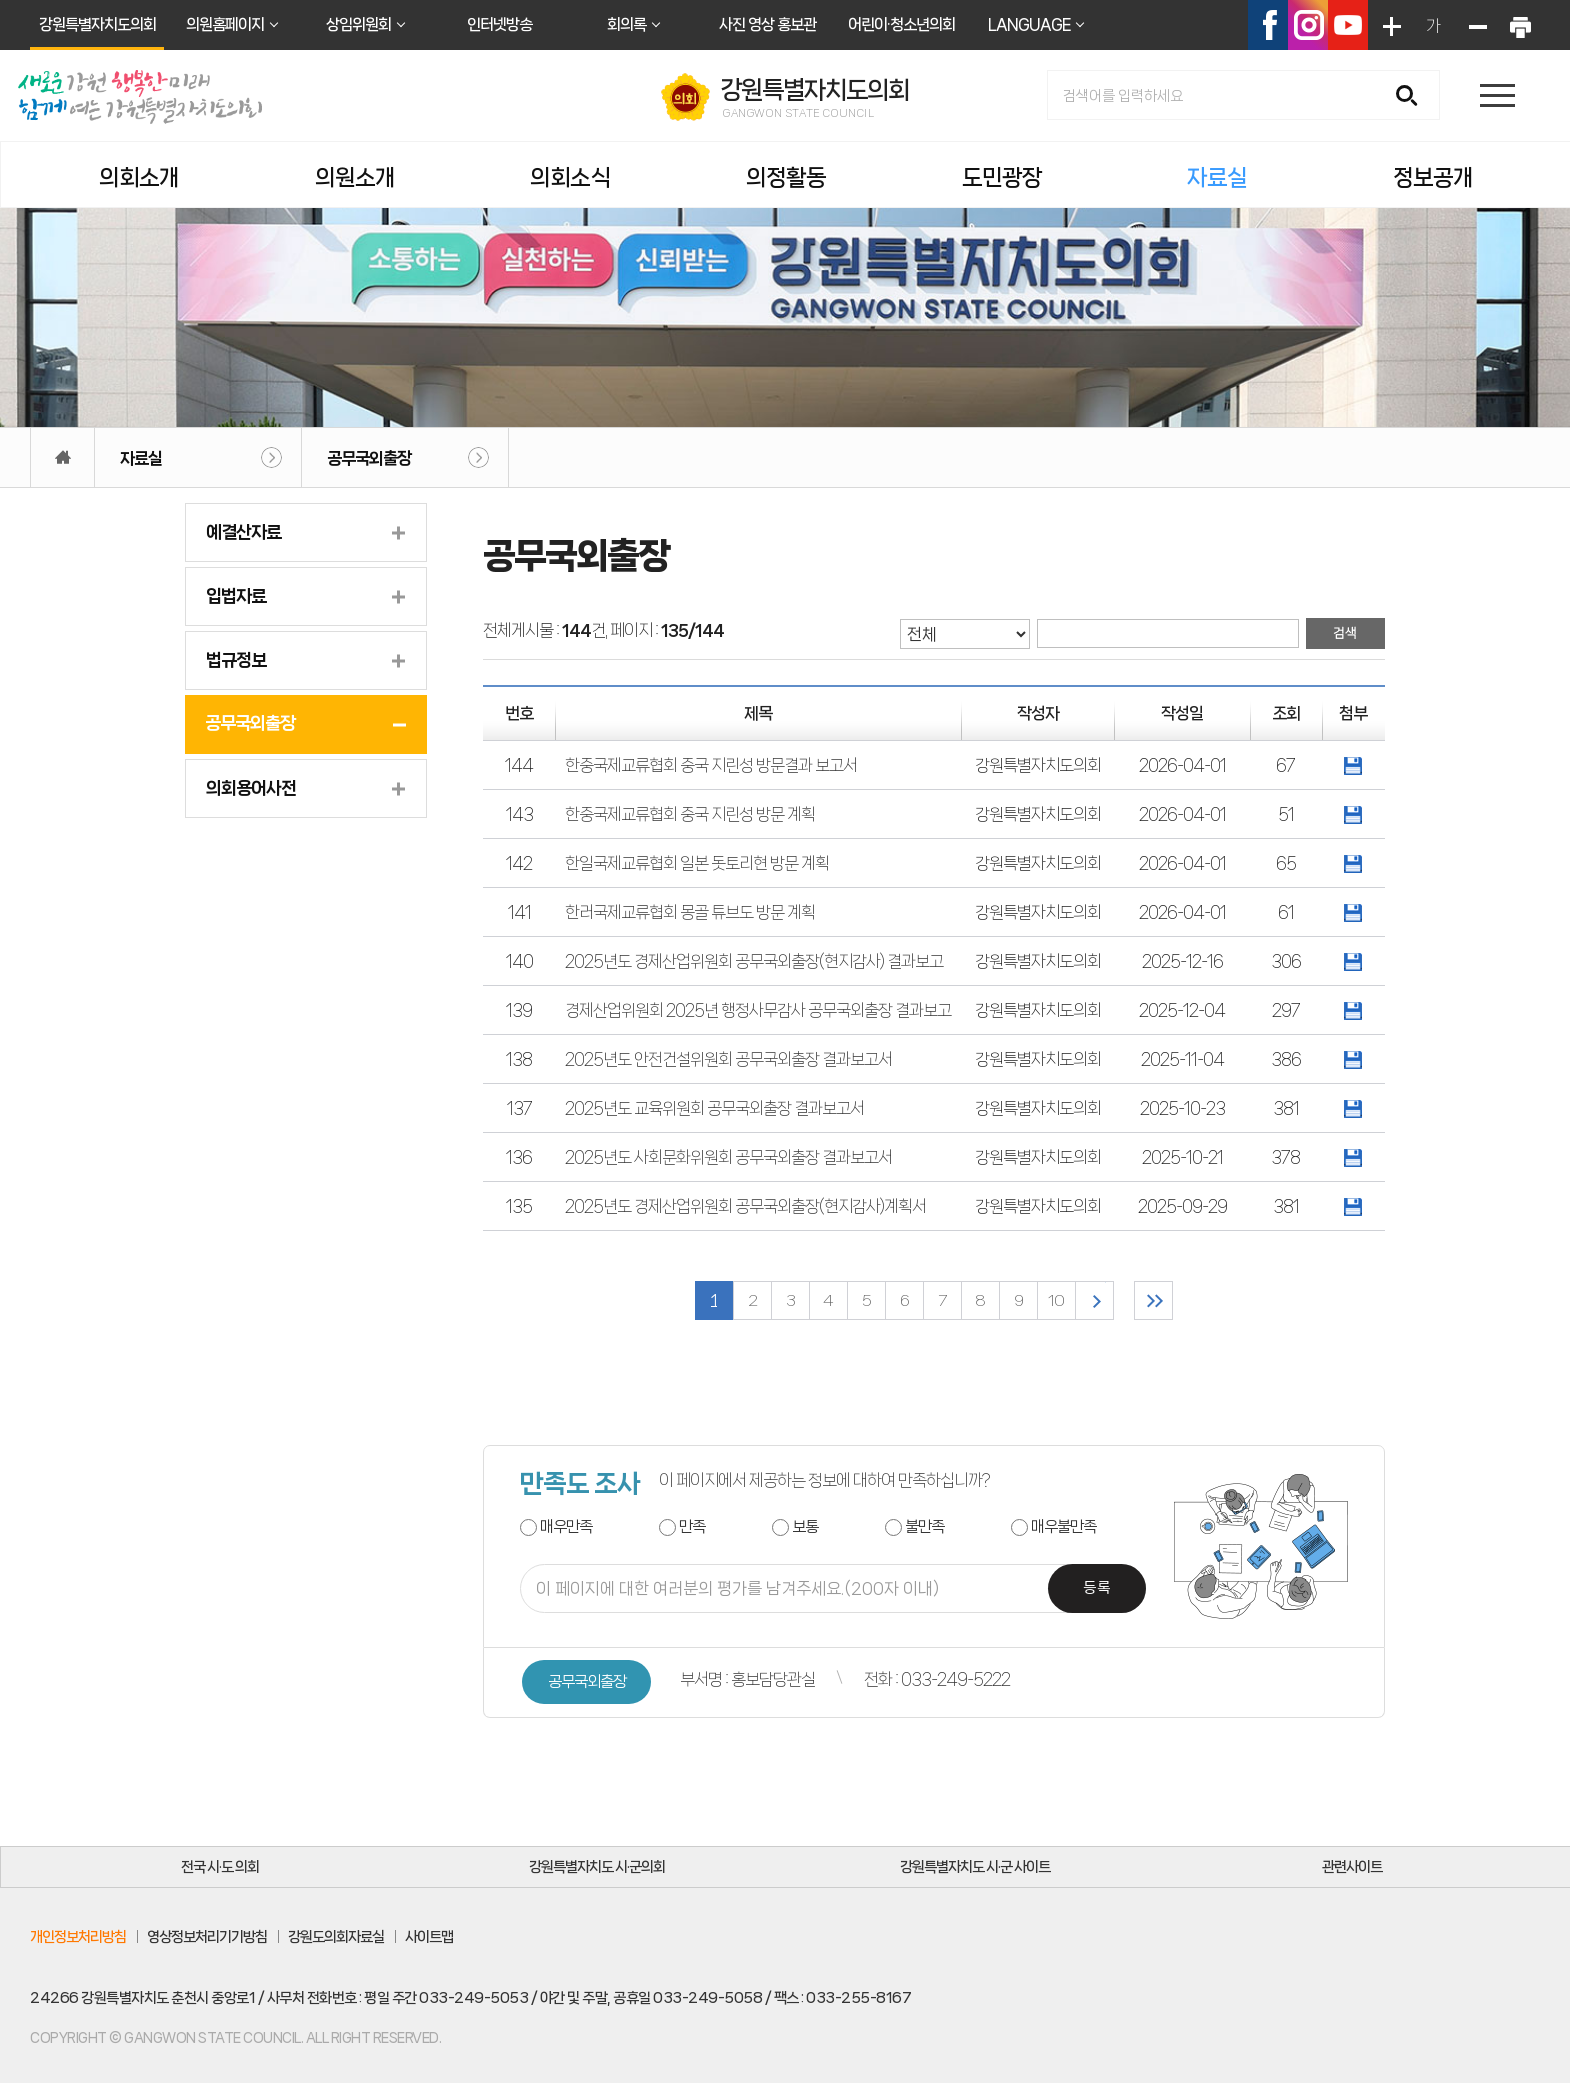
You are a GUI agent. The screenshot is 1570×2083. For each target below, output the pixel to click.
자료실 (1217, 177)
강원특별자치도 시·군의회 (597, 1867)
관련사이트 (1352, 1867)
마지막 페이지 (1153, 1300)
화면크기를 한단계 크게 (1390, 25)
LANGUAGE (1029, 24)
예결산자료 (243, 532)
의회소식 (570, 177)
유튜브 (1348, 25)
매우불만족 (1063, 1526)
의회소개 (139, 177)
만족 (692, 1526)
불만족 (924, 1526)
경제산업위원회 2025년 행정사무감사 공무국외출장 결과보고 (758, 1010)
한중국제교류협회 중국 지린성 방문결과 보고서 (711, 765)
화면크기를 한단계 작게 (1476, 25)
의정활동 (786, 177)
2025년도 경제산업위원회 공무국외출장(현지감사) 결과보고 (754, 961)
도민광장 (1002, 177)
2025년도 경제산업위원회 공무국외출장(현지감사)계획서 (745, 1206)
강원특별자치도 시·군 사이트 (975, 1867)
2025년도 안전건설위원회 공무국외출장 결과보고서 (728, 1059)
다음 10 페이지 (1094, 1300)
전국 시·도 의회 (220, 1867)
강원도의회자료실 (336, 1937)
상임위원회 (358, 24)
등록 (1097, 1588)
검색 (1413, 96)
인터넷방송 (499, 24)
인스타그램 (1308, 25)
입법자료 (236, 596)
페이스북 (1268, 25)
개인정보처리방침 (78, 1937)
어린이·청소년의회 (901, 24)
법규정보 (236, 660)
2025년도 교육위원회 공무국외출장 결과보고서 (714, 1108)
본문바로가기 (0, 0)
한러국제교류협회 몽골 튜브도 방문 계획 (690, 912)
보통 (805, 1526)
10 (1056, 1300)
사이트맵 (429, 1937)
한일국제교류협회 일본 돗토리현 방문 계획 (697, 863)
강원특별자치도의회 (97, 24)
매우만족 (566, 1526)
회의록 (626, 24)
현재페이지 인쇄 (1519, 25)
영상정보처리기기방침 (207, 1937)
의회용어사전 (251, 788)
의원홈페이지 (225, 24)
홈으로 (62, 457)
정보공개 (1433, 177)
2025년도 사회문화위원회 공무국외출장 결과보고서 (728, 1157)
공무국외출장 (369, 458)
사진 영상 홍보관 (767, 24)
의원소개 (355, 177)
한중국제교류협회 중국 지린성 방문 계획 (690, 814)
